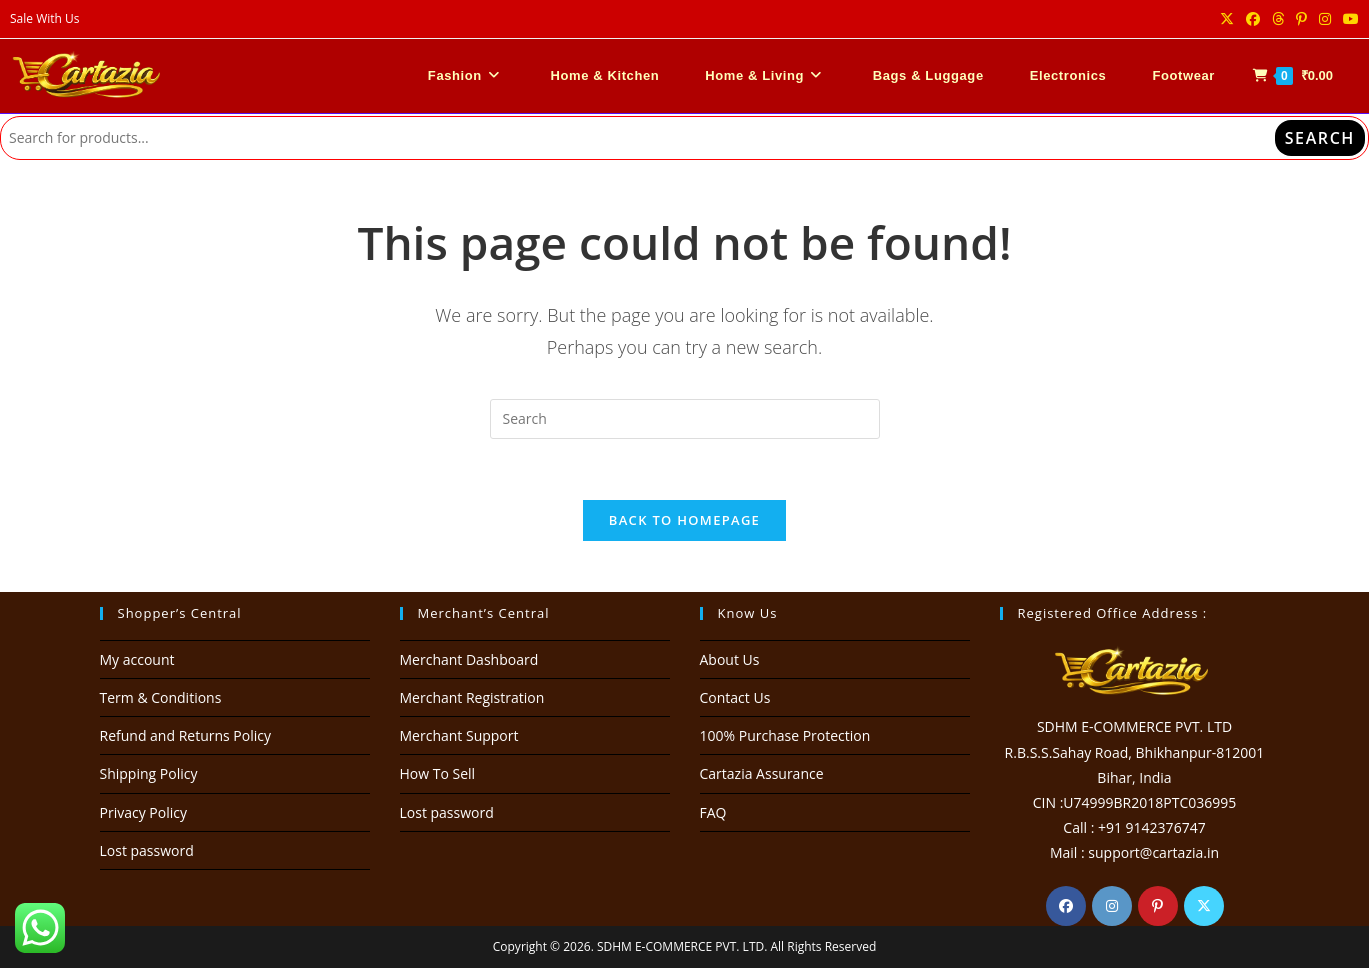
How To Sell (438, 773)
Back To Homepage (684, 520)
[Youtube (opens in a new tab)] (1348, 19)
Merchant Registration (472, 697)
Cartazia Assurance (762, 773)
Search (1320, 138)
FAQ (713, 812)
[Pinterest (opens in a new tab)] (1301, 19)
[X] (1204, 906)
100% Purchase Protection (785, 735)
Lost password (147, 850)
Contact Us (735, 697)
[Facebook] (1066, 906)
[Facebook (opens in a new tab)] (1253, 19)
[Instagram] (1112, 906)
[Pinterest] (1158, 906)
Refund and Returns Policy (185, 735)
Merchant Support (459, 735)
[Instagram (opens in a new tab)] (1325, 19)
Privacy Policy (143, 812)
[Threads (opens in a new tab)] (1278, 19)
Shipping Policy (149, 773)
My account (137, 659)
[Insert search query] (685, 419)
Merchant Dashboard (469, 659)
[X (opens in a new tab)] (1227, 19)
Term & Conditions (161, 697)
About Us (730, 659)
